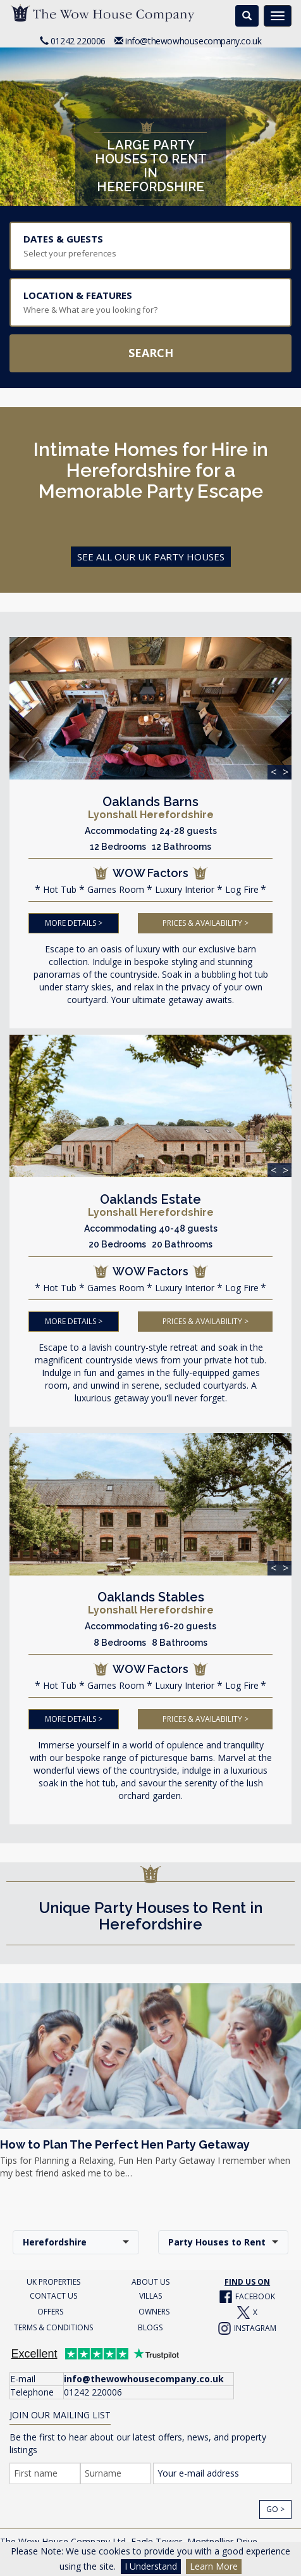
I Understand (151, 2566)
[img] (150, 708)
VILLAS (150, 2294)
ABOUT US (150, 2280)
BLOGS (150, 2325)
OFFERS (50, 2309)
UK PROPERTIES (53, 2280)
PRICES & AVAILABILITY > (206, 922)
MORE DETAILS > (73, 922)
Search (150, 352)
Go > (275, 2507)
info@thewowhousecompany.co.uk (193, 41)
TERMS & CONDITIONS (53, 2325)
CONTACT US (53, 2294)
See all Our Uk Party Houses (150, 556)
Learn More (214, 2566)
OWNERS (153, 2309)
